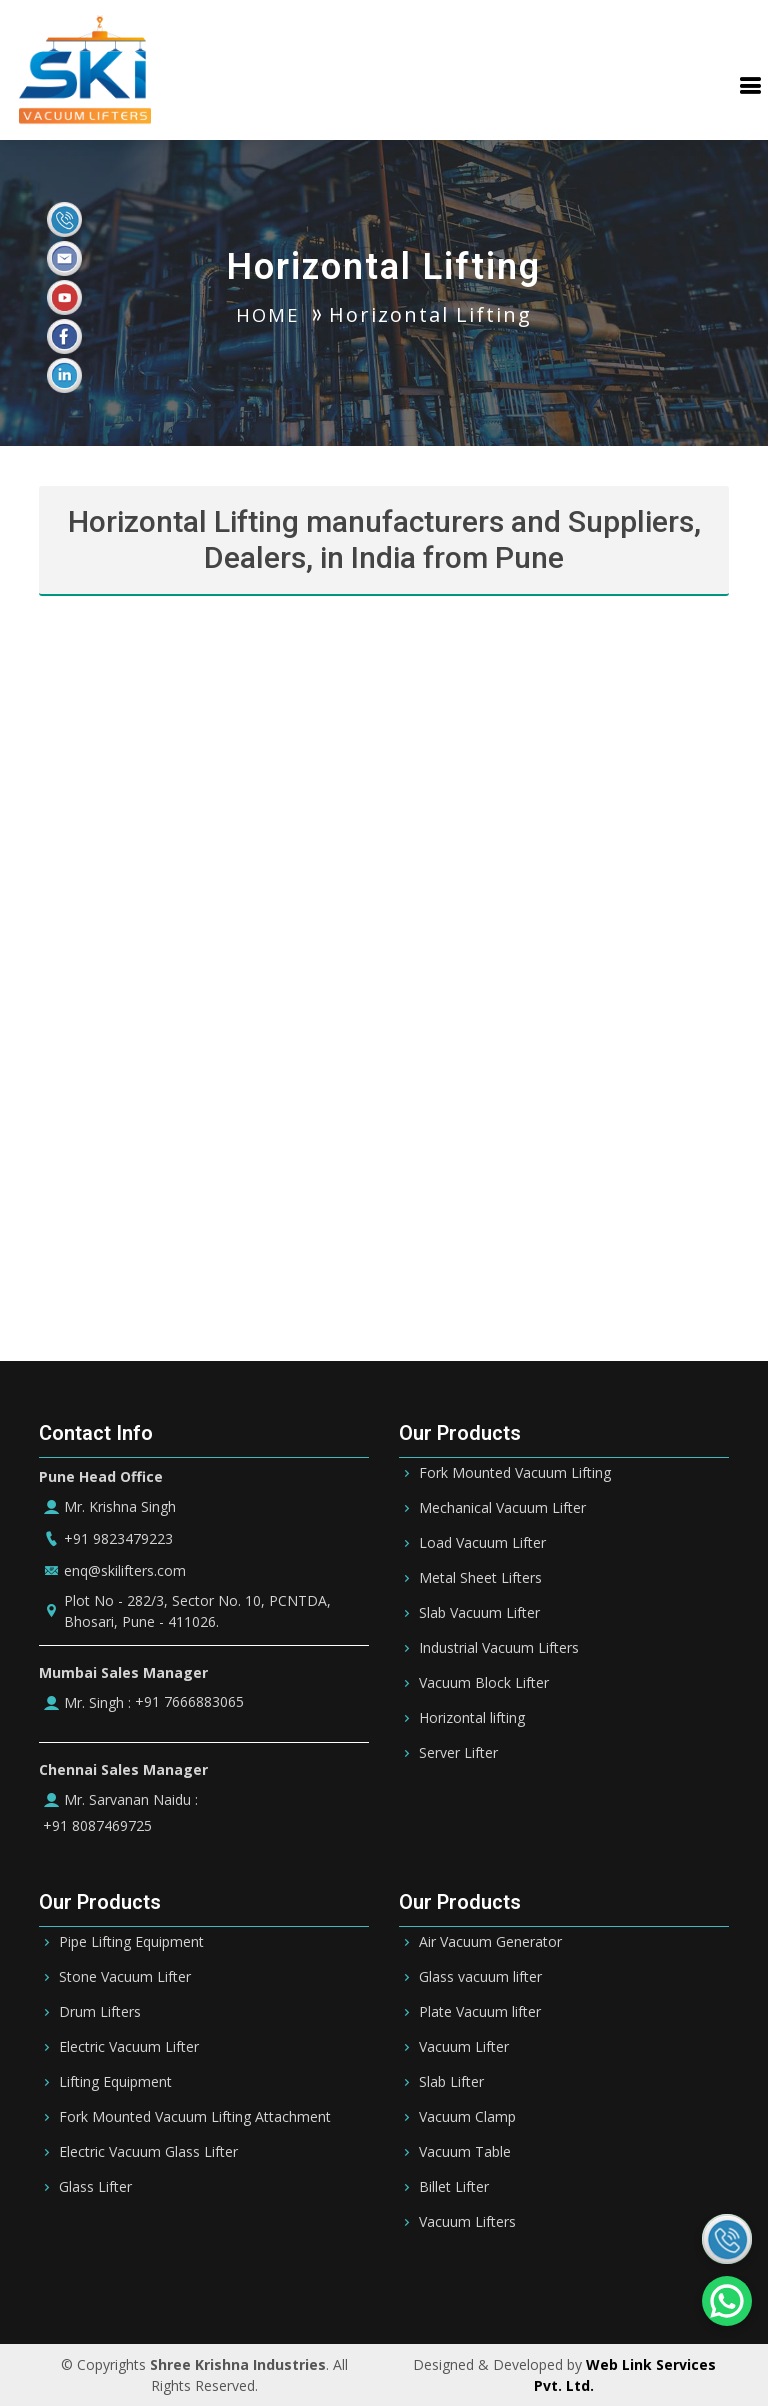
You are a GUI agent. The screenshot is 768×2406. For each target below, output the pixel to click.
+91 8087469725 (95, 1826)
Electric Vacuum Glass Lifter (148, 2152)
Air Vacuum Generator (490, 1942)
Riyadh (188, 2284)
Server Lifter (458, 1753)
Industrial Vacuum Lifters (499, 1648)
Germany (573, 2284)
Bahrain (260, 2284)
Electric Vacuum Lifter (129, 2047)
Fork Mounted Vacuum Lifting (515, 1473)
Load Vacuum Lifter (482, 1543)
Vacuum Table (465, 2152)
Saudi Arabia (99, 2284)
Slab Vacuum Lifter (479, 1613)
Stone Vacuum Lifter (125, 1977)
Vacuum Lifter (464, 2047)
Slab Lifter (451, 2082)
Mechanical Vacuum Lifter (502, 1508)
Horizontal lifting (472, 1718)
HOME (268, 314)
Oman (499, 2284)
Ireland (650, 2284)
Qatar (438, 2284)
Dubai (377, 2284)
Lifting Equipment (115, 2082)
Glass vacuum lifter (480, 1977)
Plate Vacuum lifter (480, 2012)
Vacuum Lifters (467, 2222)
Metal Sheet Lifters (480, 1578)
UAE (322, 2284)
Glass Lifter (95, 2187)
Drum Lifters (100, 2012)
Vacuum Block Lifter (484, 1683)
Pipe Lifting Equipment (131, 1942)
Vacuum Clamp (467, 2117)
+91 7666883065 (187, 1702)
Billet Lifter (454, 2187)
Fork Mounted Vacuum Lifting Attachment (195, 2117)
